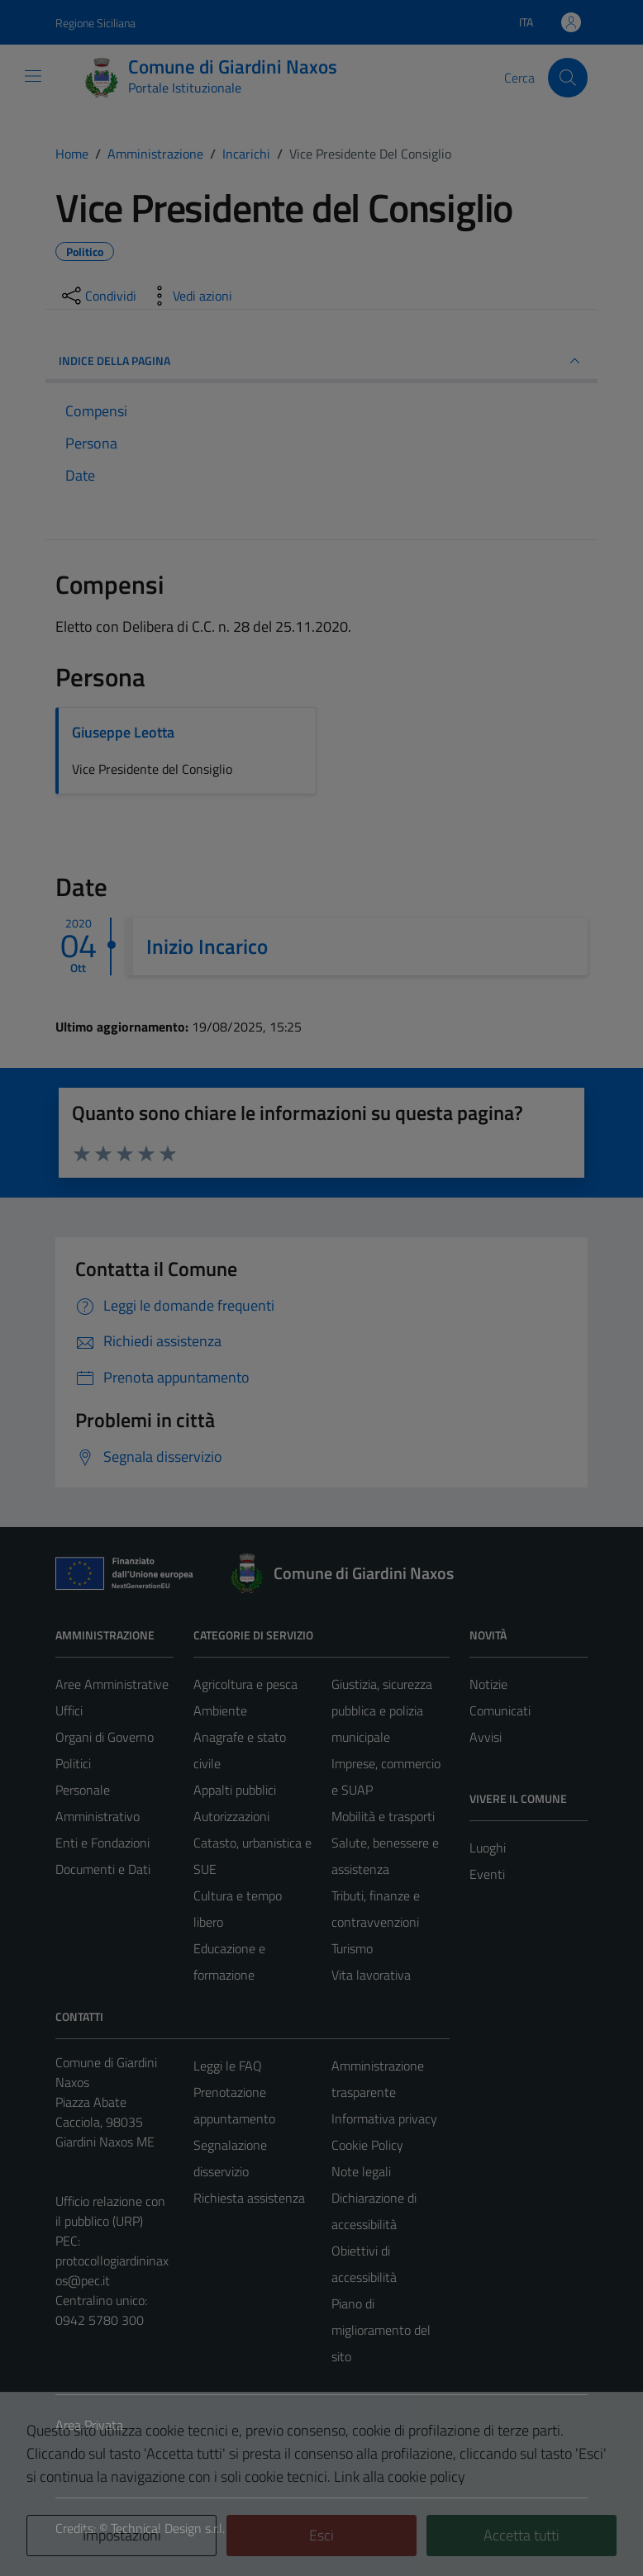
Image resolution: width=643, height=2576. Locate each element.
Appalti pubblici (234, 1790)
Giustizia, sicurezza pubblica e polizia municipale (381, 1710)
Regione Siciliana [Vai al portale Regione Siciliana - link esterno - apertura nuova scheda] (95, 22)
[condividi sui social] (97, 295)
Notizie (488, 1684)
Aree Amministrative (112, 1684)
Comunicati (500, 1710)
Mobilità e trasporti (383, 1816)
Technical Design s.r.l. (168, 2528)
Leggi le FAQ (227, 2066)
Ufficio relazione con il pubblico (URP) (110, 2211)
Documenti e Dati (102, 1869)
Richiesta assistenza (249, 2198)
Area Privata (89, 2425)
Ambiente (220, 1710)
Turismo (352, 1948)
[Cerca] (568, 77)
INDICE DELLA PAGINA (321, 361)
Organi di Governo (104, 1737)
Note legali (361, 2171)
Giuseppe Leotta (123, 732)
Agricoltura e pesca (245, 1684)
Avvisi (485, 1737)
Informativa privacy (384, 2118)
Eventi (487, 1874)
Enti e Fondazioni (102, 1843)
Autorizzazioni (231, 1816)
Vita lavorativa (371, 1975)
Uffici (69, 1710)
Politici (73, 1763)
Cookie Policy (367, 2145)
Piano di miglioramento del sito (381, 2330)
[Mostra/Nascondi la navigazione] (33, 76)
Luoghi (487, 1847)
